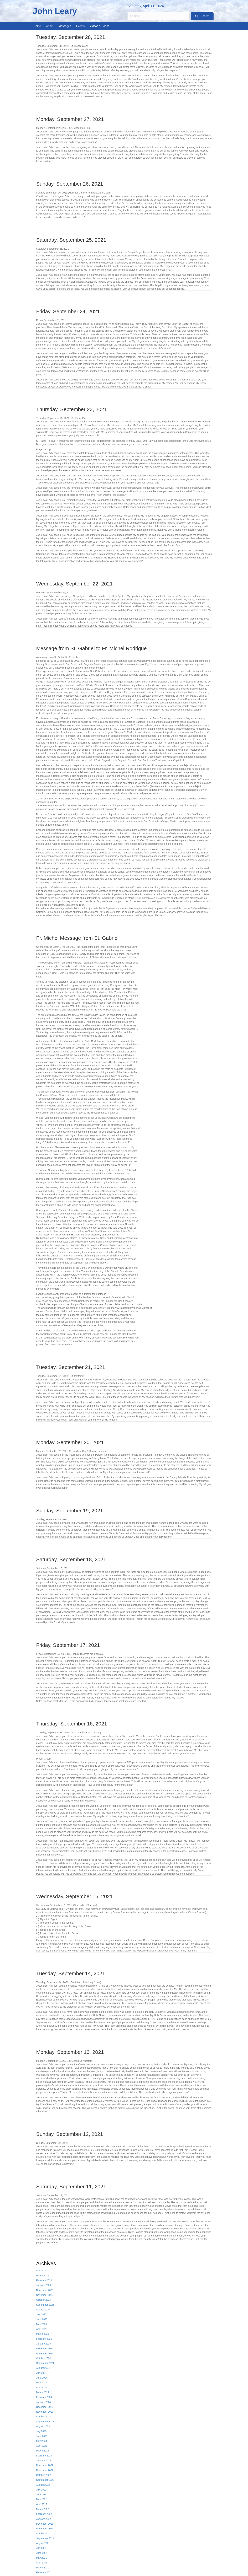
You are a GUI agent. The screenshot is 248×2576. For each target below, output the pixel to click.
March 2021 (42, 2567)
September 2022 (45, 2479)
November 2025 (44, 2295)
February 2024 (44, 2397)
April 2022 (41, 2504)
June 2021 (41, 2553)
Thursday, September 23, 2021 (71, 409)
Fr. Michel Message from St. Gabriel (77, 938)
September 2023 (45, 2421)
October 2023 (43, 2416)
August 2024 (43, 2368)
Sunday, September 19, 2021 (69, 1510)
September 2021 (45, 2538)
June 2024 (41, 2377)
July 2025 (41, 2314)
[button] (202, 16)
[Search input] (158, 16)
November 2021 (44, 2528)
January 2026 (43, 2285)
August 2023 (43, 2426)
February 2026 (44, 2280)
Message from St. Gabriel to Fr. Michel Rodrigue (91, 648)
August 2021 (43, 2543)
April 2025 (41, 2329)
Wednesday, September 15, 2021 (74, 1896)
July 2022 (41, 2489)
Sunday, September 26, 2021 (69, 184)
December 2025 (44, 2290)
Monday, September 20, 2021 (70, 1442)
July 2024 (41, 2372)
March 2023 (42, 2450)
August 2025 (43, 2309)
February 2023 (44, 2455)
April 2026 (41, 2270)
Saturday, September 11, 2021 (71, 2186)
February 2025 (44, 2338)
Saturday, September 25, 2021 (71, 240)
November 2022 (44, 2470)
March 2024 (42, 2392)
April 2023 (41, 2445)
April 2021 (41, 2562)
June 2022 (41, 2494)
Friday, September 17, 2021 (68, 1645)
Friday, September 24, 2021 (68, 311)
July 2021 (41, 2548)
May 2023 (41, 2441)
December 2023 (44, 2407)
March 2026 (42, 2275)
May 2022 (41, 2499)
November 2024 (44, 2353)
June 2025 (41, 2319)
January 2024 (43, 2402)
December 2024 (44, 2348)
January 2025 (43, 2343)
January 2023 (43, 2460)
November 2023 (44, 2411)
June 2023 (41, 2436)
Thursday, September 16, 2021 (71, 1724)
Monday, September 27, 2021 (70, 119)
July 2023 (41, 2431)
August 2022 (43, 2484)
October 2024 (43, 2358)
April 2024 (41, 2387)
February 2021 (44, 2572)
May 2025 (41, 2324)
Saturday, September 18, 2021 (71, 1559)
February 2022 (44, 2514)
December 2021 (44, 2523)
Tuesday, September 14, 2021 (70, 1973)
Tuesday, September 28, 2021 (70, 37)
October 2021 (43, 2533)
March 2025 (42, 2333)
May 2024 (41, 2382)
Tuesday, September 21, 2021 (70, 1367)
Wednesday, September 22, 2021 (74, 584)
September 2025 (45, 2304)
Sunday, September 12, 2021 (69, 2134)
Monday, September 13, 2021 (70, 2052)
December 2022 (44, 2465)
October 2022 (43, 2475)
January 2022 (43, 2519)
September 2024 (45, 2363)
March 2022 (42, 2509)
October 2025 (43, 2299)
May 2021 (41, 2557)
